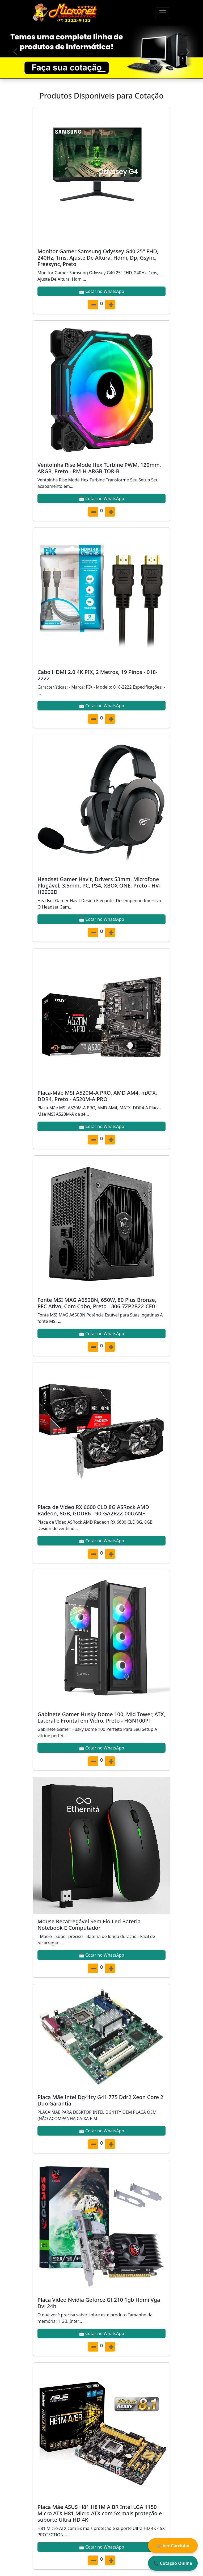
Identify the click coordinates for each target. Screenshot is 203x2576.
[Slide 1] (101, 71)
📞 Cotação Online (173, 2563)
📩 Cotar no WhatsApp (101, 291)
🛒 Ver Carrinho (172, 2546)
